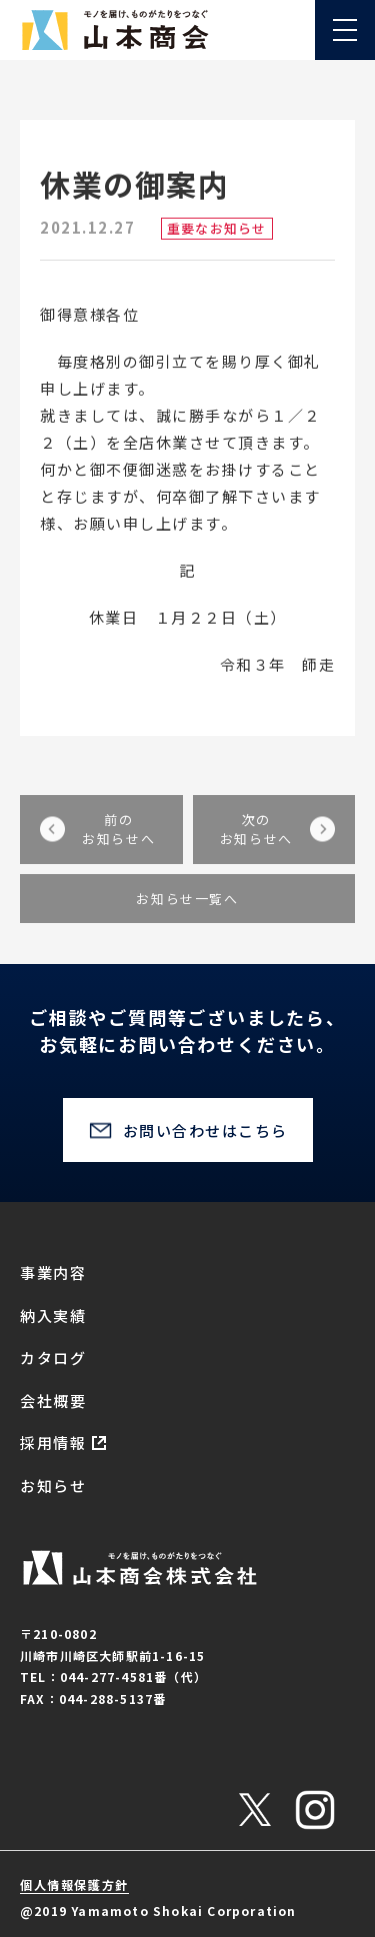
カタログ (53, 1357)
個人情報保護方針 (74, 1884)
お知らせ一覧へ (187, 912)
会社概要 (53, 1400)
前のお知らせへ (118, 843)
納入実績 (53, 1315)
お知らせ (53, 1485)
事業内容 (53, 1272)
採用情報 (53, 1442)
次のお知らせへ (256, 843)
